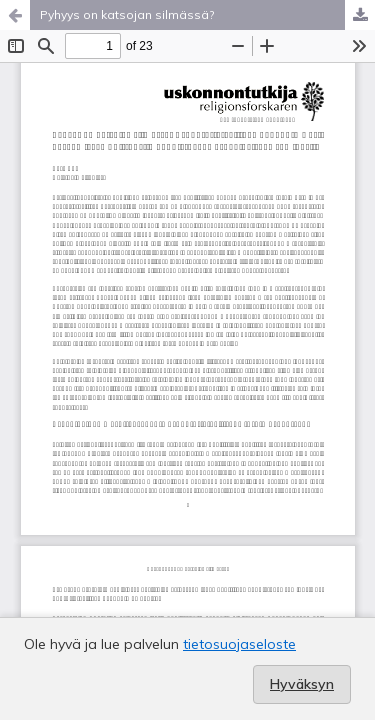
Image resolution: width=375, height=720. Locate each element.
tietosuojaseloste (239, 644)
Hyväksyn (302, 684)
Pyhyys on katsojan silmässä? (127, 14)
